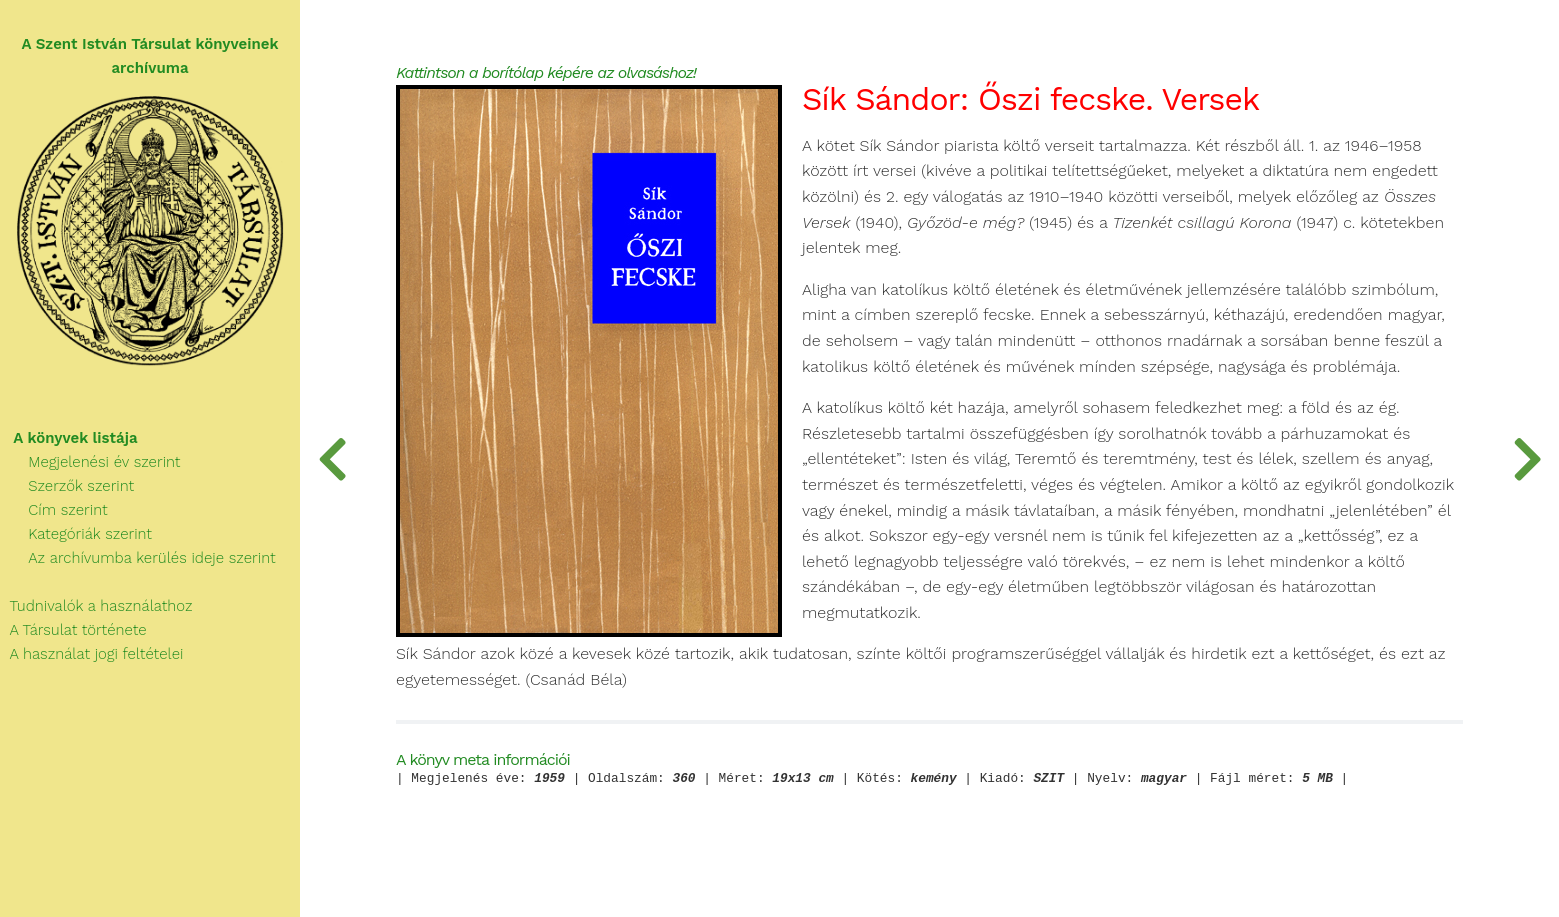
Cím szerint (54, 510)
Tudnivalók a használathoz (96, 606)
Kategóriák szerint (76, 534)
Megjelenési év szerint (90, 462)
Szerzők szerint (67, 486)
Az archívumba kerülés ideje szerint (138, 558)
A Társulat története (73, 630)
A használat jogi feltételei (91, 654)
